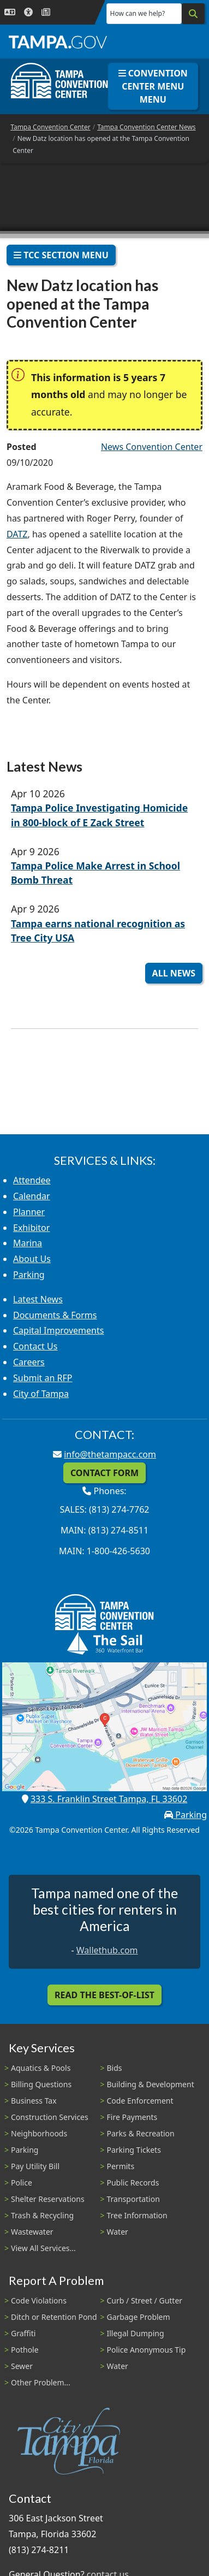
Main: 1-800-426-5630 (104, 1551)
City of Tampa (41, 1394)
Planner (29, 1212)
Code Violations (39, 2300)
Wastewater (32, 2231)
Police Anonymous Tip (146, 2349)
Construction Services (49, 2117)
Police (21, 2182)
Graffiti (23, 2333)
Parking (29, 1275)
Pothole (25, 2349)
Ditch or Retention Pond (54, 2317)
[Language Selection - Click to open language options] (10, 12)
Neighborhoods (39, 2133)
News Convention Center (151, 447)
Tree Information (137, 2215)
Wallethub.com (107, 1950)
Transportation (133, 2199)
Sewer (22, 2366)
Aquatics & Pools (40, 2068)
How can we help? (137, 13)
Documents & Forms (55, 1315)
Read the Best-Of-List (104, 1995)
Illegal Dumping (135, 2333)
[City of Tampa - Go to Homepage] (58, 41)
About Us (32, 1259)
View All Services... (43, 2248)
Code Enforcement (140, 2100)
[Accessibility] (28, 12)
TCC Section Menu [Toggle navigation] (61, 255)
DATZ (17, 534)
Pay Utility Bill (35, 2166)
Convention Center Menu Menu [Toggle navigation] (153, 86)
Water (117, 2231)
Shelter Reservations (48, 2199)
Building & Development (150, 2084)
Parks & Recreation (141, 2133)
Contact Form (104, 1473)
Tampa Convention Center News (146, 127)
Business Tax (34, 2100)
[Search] (193, 13)
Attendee (32, 1180)
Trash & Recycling (42, 2215)
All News (173, 973)
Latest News (38, 1299)
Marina (27, 1243)
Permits (121, 2166)
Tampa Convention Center (50, 127)
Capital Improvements (58, 1330)
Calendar (31, 1196)
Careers (29, 1362)
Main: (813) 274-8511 (104, 1530)
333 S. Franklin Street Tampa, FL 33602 (109, 1799)
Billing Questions (41, 2084)
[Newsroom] (46, 12)
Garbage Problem (138, 2317)
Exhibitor (31, 1228)
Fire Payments (132, 2117)
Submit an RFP (43, 1378)
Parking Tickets (134, 2150)
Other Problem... (40, 2382)
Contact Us (35, 1346)
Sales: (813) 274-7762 (105, 1509)
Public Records (133, 2182)
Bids (114, 2068)
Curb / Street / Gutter (145, 2300)
